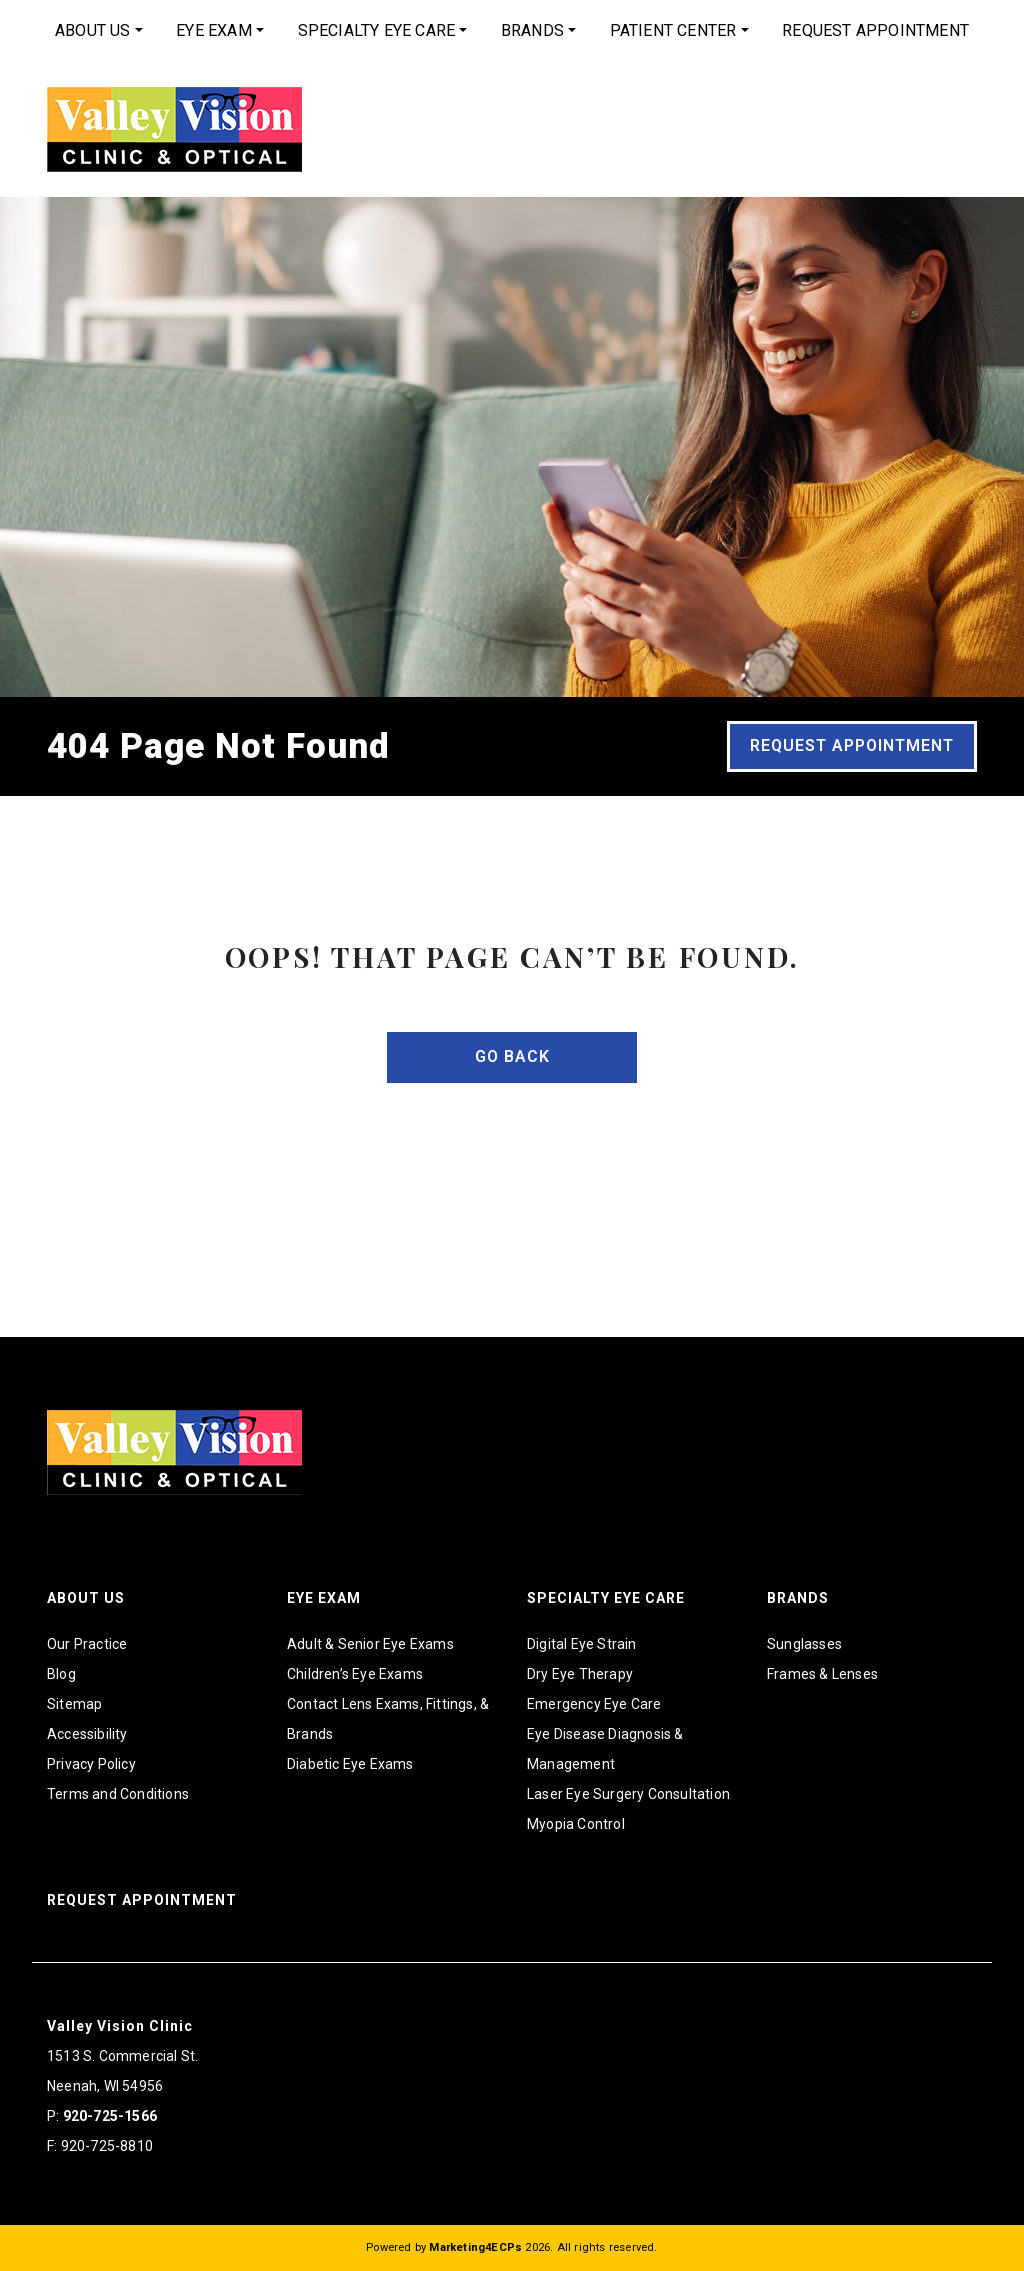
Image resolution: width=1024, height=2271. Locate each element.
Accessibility (87, 1734)
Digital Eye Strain (582, 1644)
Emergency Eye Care (594, 1704)
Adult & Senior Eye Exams (370, 1644)
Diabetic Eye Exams (350, 1764)
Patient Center (673, 30)
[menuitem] (99, 31)
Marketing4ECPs (475, 2247)
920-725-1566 (110, 2116)
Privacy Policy (91, 1764)
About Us (93, 30)
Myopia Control (576, 1824)
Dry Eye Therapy (580, 1674)
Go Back (512, 1056)
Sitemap (74, 1704)
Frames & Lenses (822, 1674)
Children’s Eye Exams (355, 1674)
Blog (61, 1674)
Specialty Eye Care (377, 30)
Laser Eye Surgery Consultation (628, 1794)
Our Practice (87, 1644)
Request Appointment (875, 30)
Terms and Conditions (118, 1794)
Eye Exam (214, 30)
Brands (532, 30)
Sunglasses (804, 1644)
